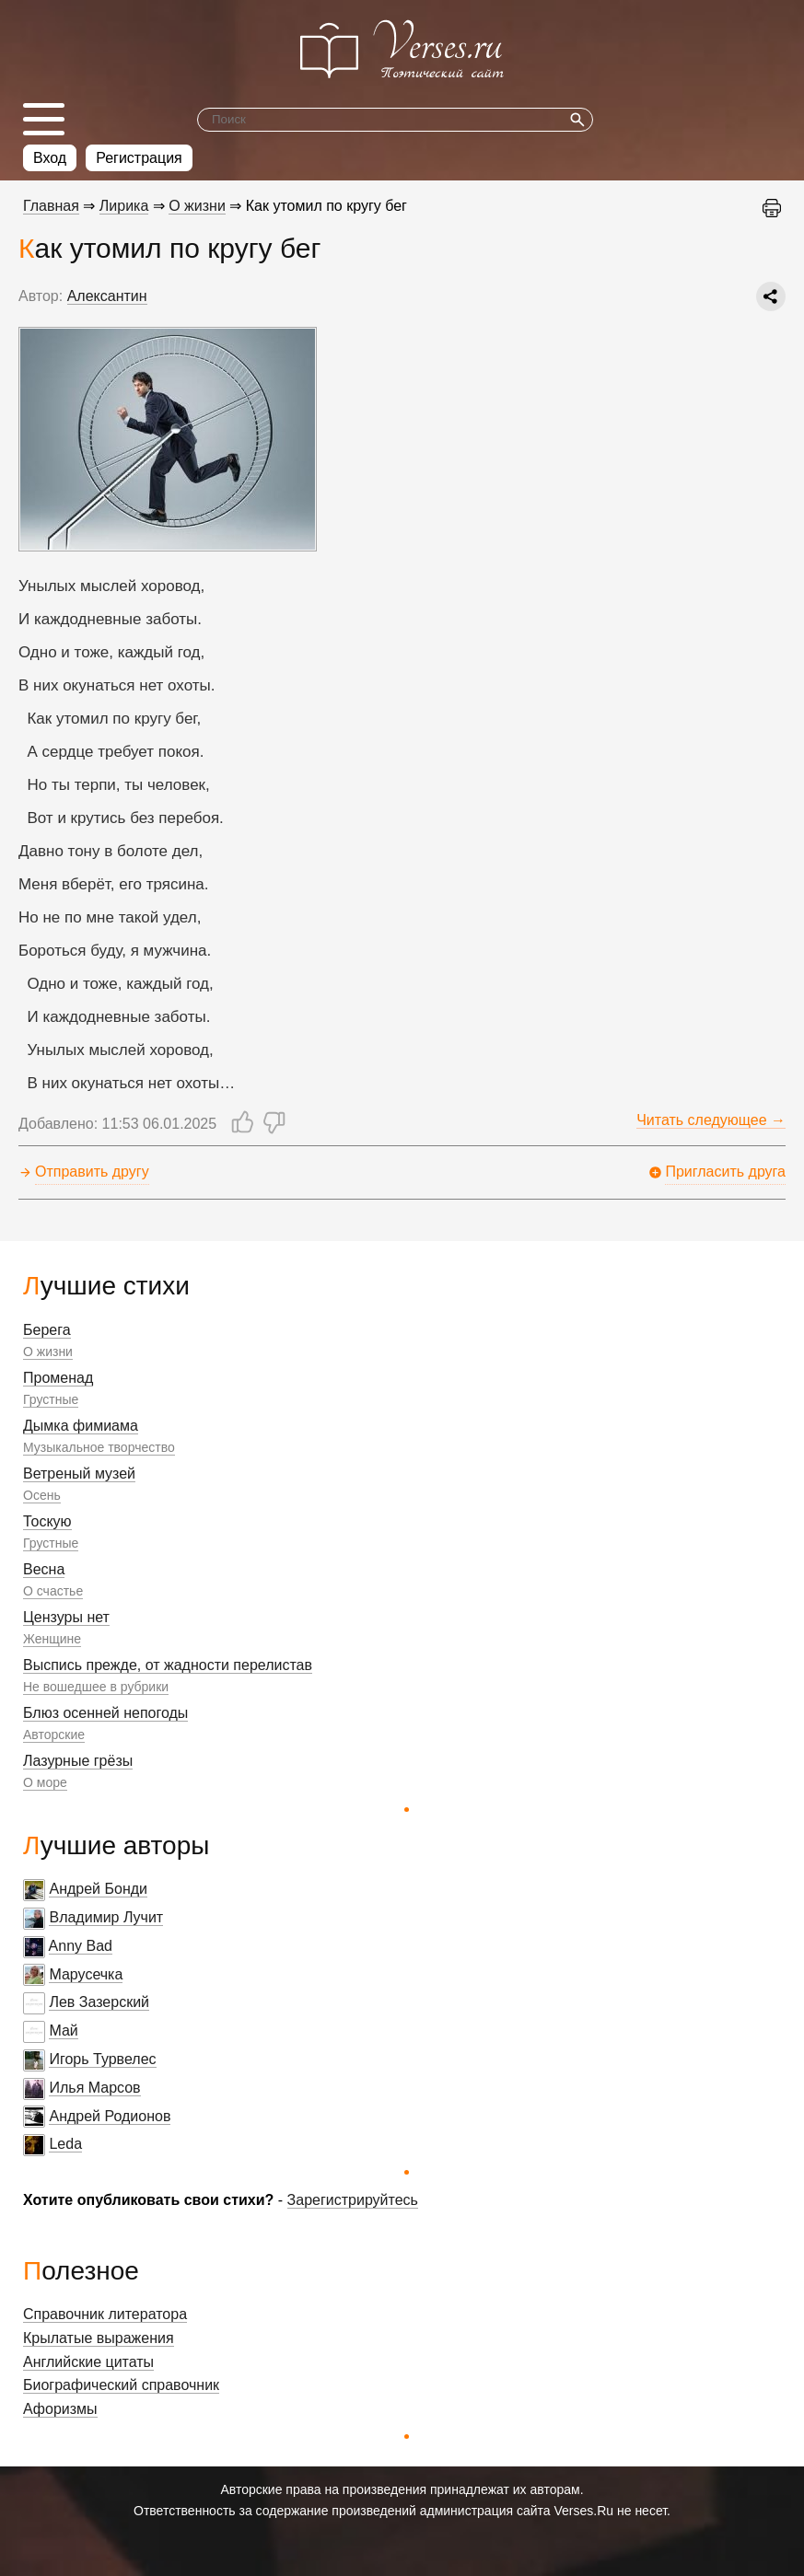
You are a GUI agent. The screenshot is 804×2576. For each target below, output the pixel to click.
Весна (43, 1569)
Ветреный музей (79, 1473)
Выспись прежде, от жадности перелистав (167, 1665)
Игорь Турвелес (102, 2059)
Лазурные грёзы (78, 1761)
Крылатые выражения (98, 2338)
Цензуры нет (66, 1617)
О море (45, 1782)
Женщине (52, 1638)
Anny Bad (80, 1946)
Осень (42, 1495)
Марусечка (85, 1974)
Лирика (124, 206)
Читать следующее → (711, 1120)
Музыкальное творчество (99, 1447)
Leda (65, 2144)
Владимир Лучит (106, 1917)
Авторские (54, 1734)
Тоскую (47, 1521)
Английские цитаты (88, 2362)
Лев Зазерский (99, 2002)
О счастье (53, 1591)
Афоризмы (60, 2409)
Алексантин (107, 296)
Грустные (50, 1399)
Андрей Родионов (109, 2116)
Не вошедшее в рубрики (96, 1686)
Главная (51, 206)
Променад (58, 1378)
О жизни (48, 1351)
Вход (49, 158)
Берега (47, 1330)
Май (63, 2030)
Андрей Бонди (98, 1889)
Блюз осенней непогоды (105, 1713)
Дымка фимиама (80, 1425)
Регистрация (139, 158)
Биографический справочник (121, 2385)
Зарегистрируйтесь (352, 2200)
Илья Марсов (94, 2087)
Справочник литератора (105, 2314)
